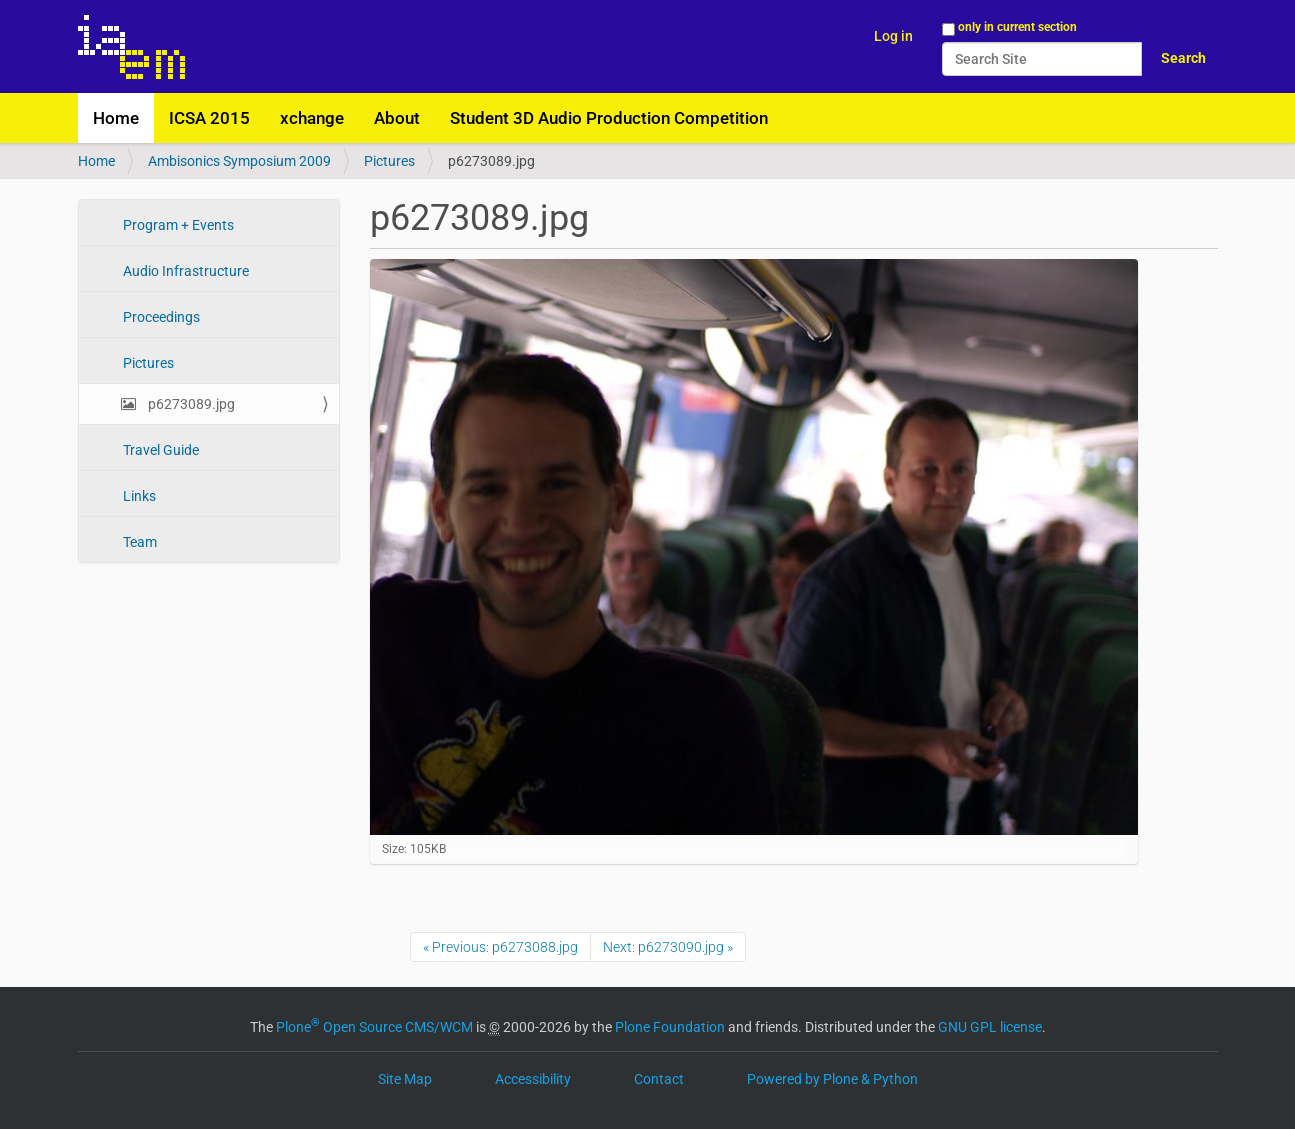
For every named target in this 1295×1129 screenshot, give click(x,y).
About (397, 118)
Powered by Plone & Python (832, 1079)
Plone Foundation (670, 1027)
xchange (312, 118)
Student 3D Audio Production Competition (609, 118)
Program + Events (177, 225)
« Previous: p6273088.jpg (500, 947)
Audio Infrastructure (184, 271)
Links (138, 496)
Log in (893, 36)
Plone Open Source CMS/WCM (374, 1027)
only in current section (1017, 27)
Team (138, 542)
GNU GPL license (990, 1027)
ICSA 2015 (209, 118)
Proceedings (160, 317)
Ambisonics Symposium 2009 (239, 161)
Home (116, 118)
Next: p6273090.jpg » (668, 947)
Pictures (389, 161)
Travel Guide (159, 450)
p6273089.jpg (190, 404)
